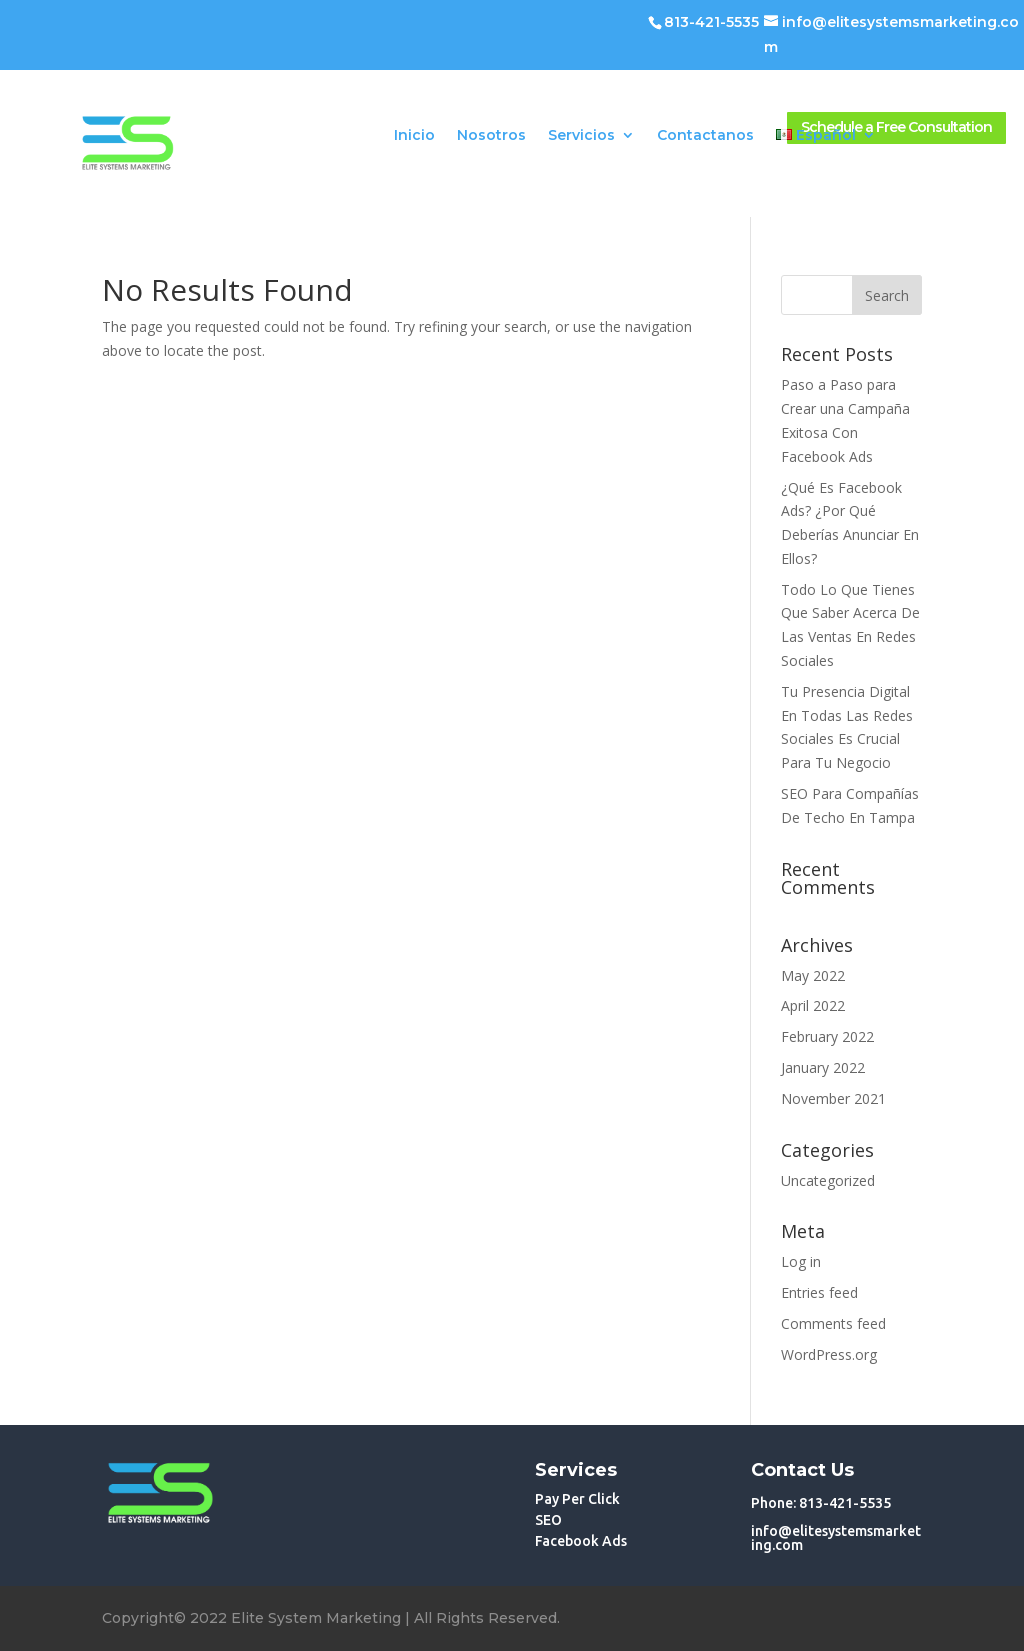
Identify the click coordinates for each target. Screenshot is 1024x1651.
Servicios (581, 136)
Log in (801, 1261)
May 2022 (813, 975)
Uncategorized (828, 1180)
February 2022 (827, 1036)
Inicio (414, 136)
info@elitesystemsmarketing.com (836, 1538)
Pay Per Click (577, 1499)
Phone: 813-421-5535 (821, 1503)
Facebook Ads (581, 1541)
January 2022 (823, 1067)
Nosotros (491, 136)
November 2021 (833, 1098)
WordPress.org (829, 1354)
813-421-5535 (711, 22)
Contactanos (705, 136)
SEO (548, 1520)
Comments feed (833, 1323)
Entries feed (819, 1292)
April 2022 (813, 1005)
